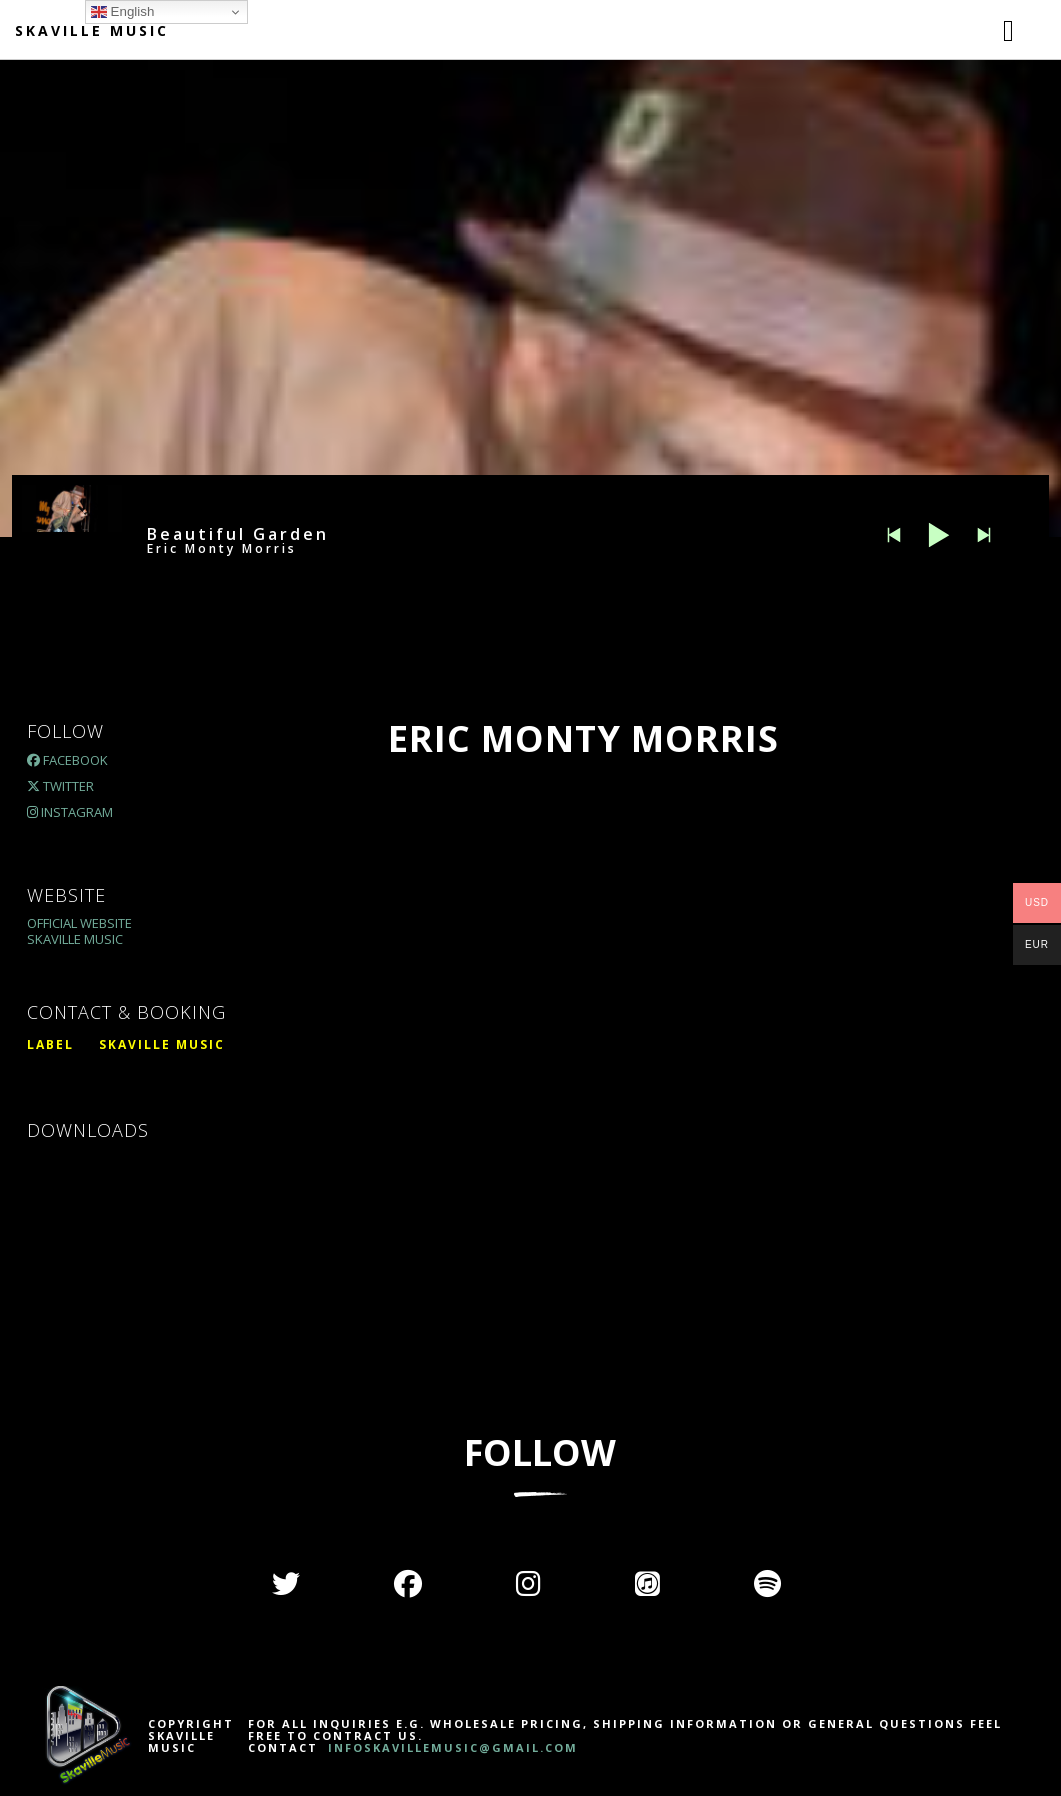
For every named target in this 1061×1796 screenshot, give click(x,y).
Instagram (70, 812)
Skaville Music (92, 30)
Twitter (60, 786)
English (122, 12)
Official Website (79, 923)
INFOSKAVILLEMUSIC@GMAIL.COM (450, 1747)
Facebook (67, 760)
